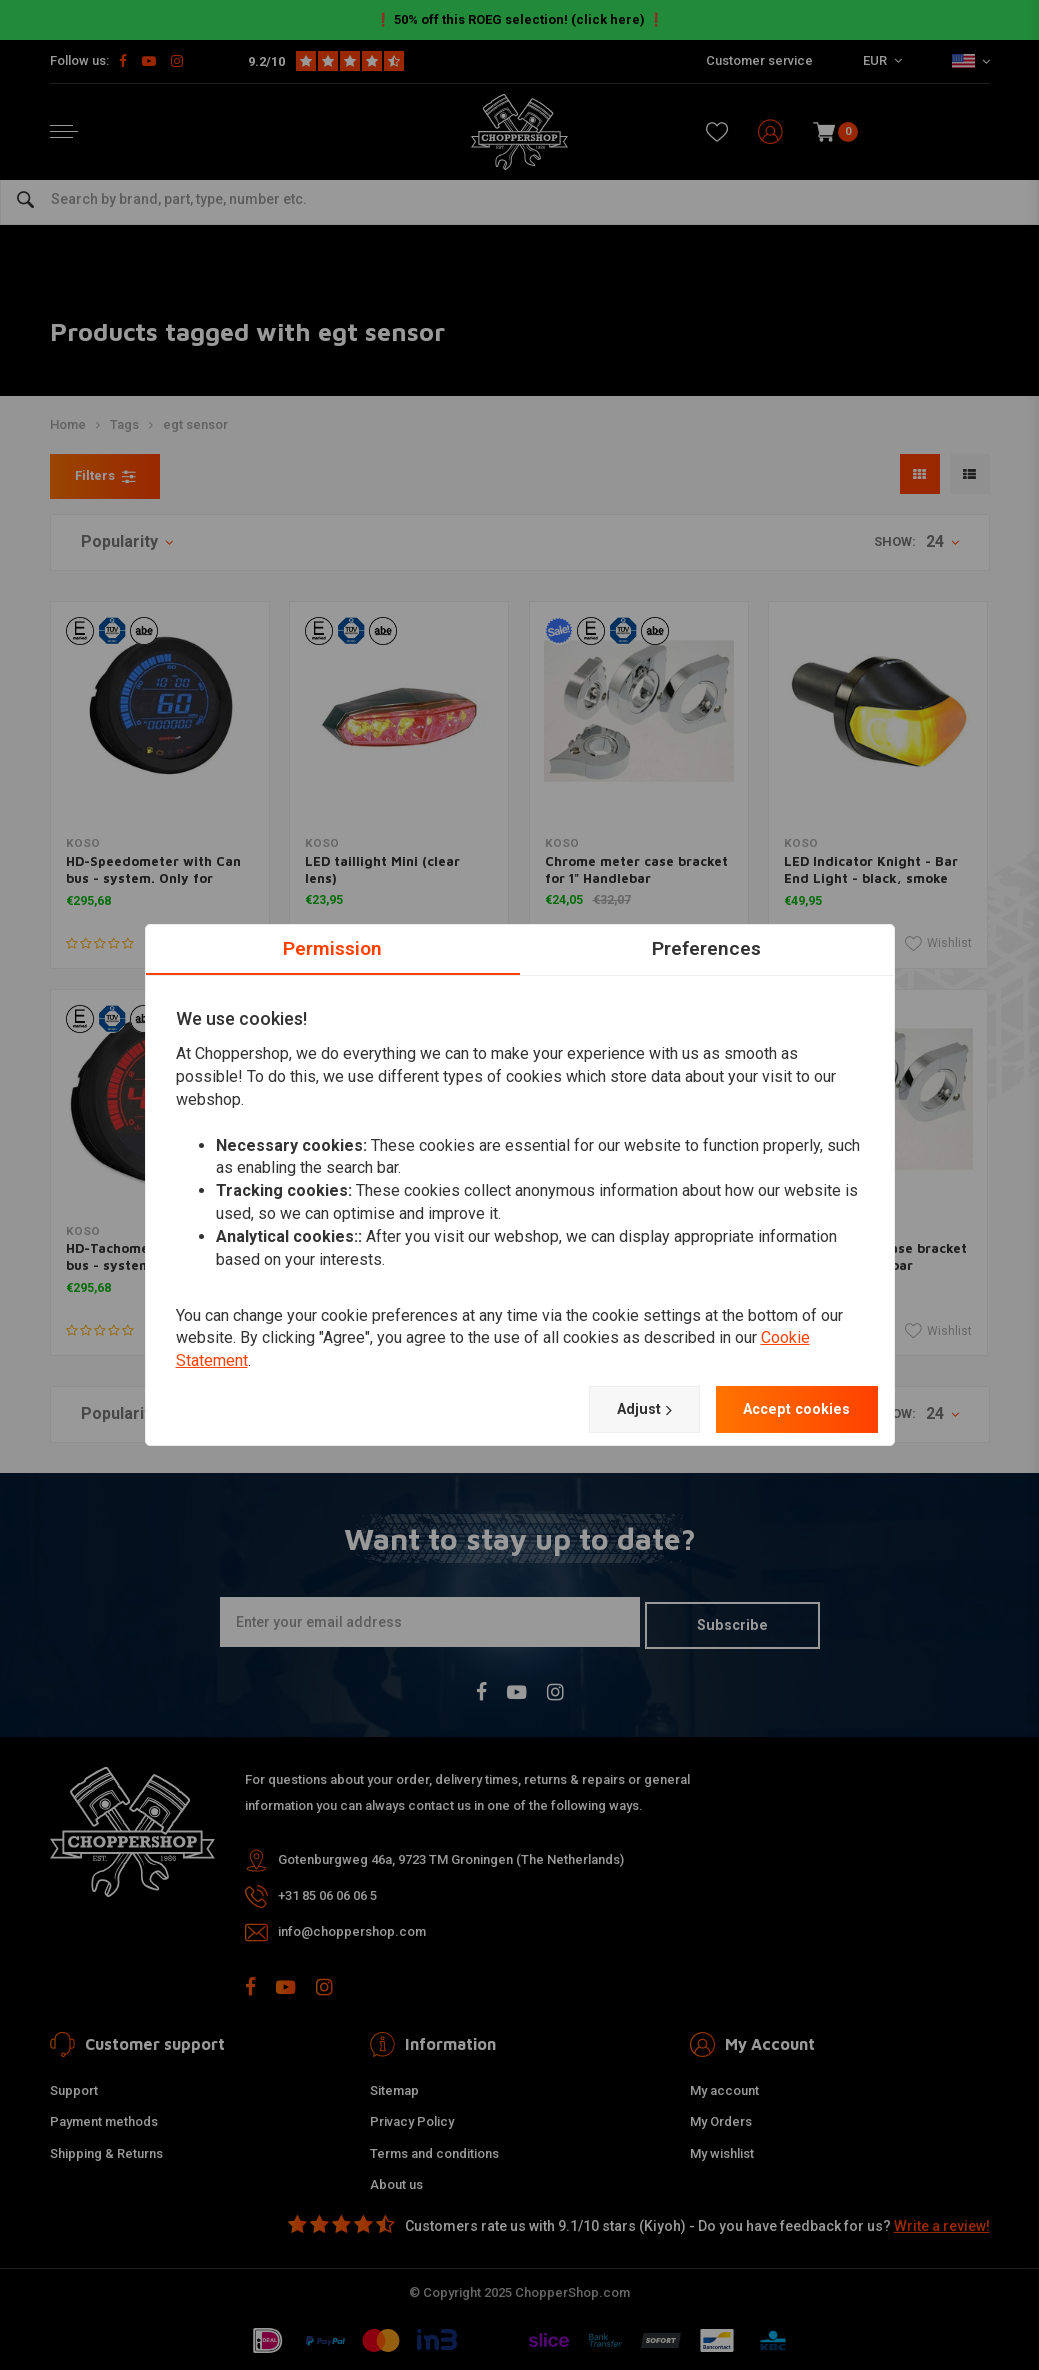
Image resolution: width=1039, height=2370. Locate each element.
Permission (332, 947)
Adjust (622, 1410)
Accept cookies (788, 1409)
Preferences (706, 947)
